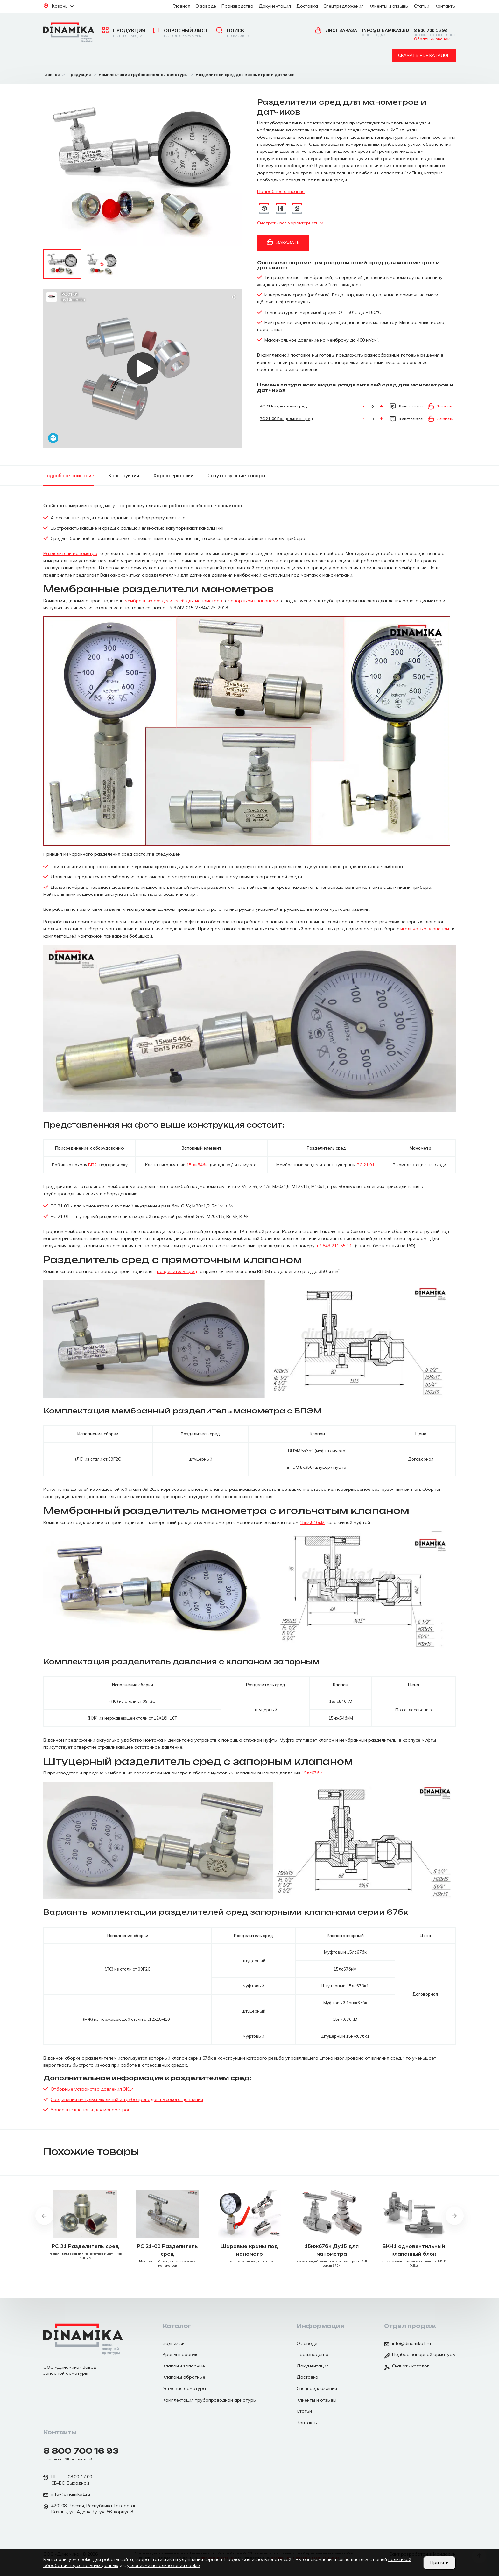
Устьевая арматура (184, 2388)
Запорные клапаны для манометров (90, 2109)
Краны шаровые (181, 2354)
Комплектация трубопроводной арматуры (210, 2400)
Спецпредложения (343, 6)
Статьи (421, 6)
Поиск (233, 32)
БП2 (92, 1164)
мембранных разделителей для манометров (173, 601)
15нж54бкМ (312, 1522)
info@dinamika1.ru (385, 32)
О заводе (205, 6)
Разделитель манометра (70, 553)
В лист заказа (406, 406)
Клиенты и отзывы (389, 6)
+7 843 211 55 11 (334, 1246)
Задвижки (174, 2343)
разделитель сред (177, 1271)
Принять (439, 2562)
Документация (275, 6)
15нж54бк (196, 1164)
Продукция (123, 32)
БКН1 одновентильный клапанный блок (413, 2250)
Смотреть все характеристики (290, 223)
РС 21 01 (366, 1164)
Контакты (445, 6)
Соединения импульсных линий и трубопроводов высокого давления (127, 2099)
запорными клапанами (253, 601)
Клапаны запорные (184, 2366)
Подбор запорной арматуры (420, 2355)
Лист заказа (336, 30)
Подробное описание (281, 191)
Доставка (307, 6)
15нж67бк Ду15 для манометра (332, 2250)
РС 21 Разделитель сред (283, 406)
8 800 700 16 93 (435, 32)
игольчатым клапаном (424, 928)
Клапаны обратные (184, 2377)
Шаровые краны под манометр (249, 2250)
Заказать (283, 242)
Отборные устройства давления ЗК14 (92, 2089)
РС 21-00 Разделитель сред (286, 418)
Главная (181, 6)
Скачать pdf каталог (423, 55)
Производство (237, 6)
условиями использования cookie (163, 2565)
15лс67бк (312, 1773)
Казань (58, 6)
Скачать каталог (406, 2366)
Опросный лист (180, 32)
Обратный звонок (432, 39)
